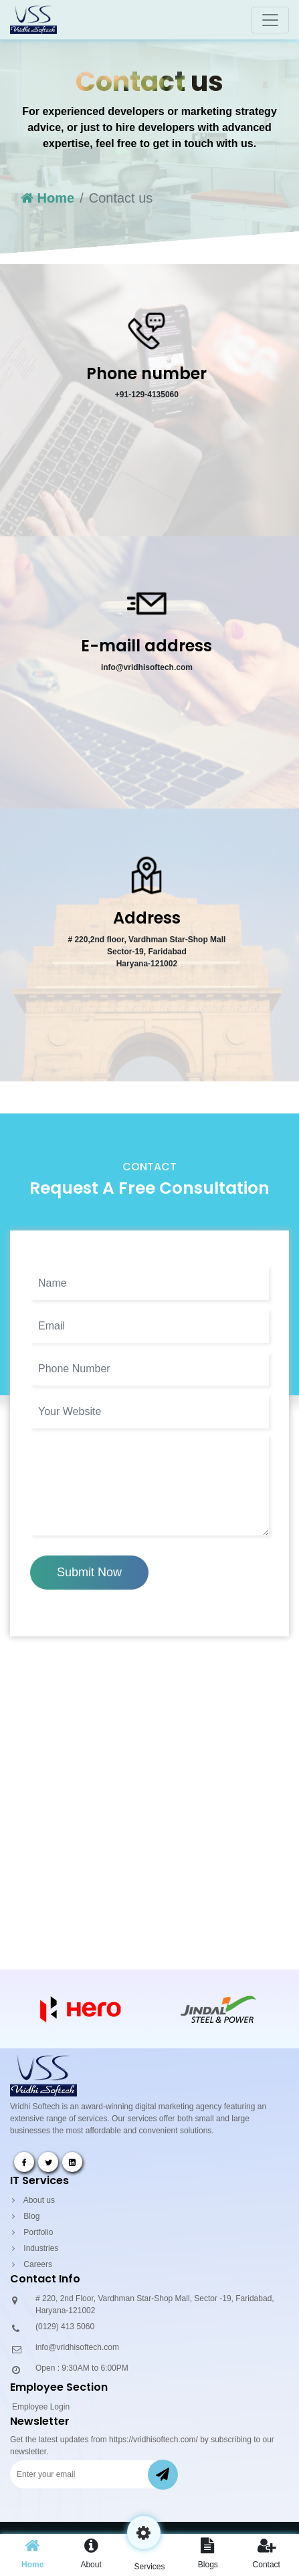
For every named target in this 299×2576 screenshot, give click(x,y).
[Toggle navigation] (270, 20)
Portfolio (32, 2232)
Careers (32, 2264)
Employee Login (41, 2406)
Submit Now (89, 1572)
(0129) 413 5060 (64, 2326)
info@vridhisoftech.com (77, 2347)
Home (47, 198)
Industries (35, 2248)
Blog (25, 2216)
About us (33, 2200)
